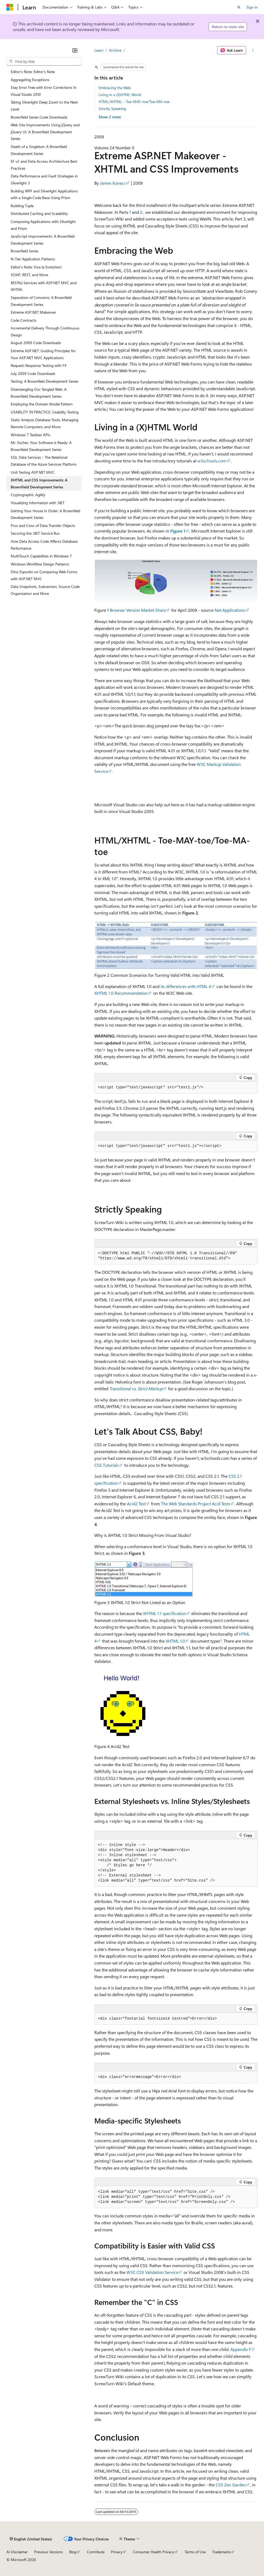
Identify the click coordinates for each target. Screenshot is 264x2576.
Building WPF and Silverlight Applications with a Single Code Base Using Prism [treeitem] (44, 194)
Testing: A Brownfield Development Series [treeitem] (44, 381)
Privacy (117, 2551)
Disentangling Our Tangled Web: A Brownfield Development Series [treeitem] (39, 393)
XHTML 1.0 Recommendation (121, 993)
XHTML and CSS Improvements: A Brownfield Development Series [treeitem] (39, 483)
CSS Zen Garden (231, 2484)
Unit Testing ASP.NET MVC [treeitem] (33, 472)
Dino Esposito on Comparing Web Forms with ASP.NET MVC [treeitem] (44, 575)
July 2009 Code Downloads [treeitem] (33, 373)
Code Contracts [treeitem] (23, 320)
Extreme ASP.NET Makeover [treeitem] (33, 312)
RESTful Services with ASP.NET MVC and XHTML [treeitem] (43, 286)
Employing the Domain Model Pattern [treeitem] (42, 403)
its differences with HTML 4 (186, 986)
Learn (98, 50)
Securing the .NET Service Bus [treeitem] (35, 533)
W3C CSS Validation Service (152, 2272)
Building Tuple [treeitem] (22, 205)
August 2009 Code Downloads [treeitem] (36, 342)
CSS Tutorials (106, 1465)
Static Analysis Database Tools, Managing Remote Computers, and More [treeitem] (44, 423)
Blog (72, 2551)
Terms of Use (195, 2551)
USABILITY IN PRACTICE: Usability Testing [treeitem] (45, 412)
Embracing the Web (115, 87)
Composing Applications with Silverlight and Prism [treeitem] (43, 225)
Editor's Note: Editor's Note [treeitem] (33, 71)
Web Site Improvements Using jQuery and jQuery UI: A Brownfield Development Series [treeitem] (45, 131)
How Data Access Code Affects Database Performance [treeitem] (44, 545)
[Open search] (239, 7)
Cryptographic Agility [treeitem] (28, 494)
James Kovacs (113, 183)
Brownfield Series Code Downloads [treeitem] (39, 117)
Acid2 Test (136, 1503)
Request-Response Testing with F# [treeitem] (39, 365)
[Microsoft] (9, 7)
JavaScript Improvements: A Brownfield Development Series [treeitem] (43, 240)
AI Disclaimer (17, 2551)
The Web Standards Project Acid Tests (195, 1503)
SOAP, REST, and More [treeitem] (29, 274)
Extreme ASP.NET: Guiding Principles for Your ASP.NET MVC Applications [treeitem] (43, 354)
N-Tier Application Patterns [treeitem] (33, 258)
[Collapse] (74, 50)
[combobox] (43, 61)
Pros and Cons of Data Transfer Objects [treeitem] (43, 525)
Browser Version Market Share (138, 610)
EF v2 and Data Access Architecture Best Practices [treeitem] (44, 165)
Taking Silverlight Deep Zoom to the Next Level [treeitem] (44, 106)
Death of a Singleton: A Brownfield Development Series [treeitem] (39, 150)
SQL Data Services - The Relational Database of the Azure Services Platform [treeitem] (43, 461)
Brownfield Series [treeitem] (24, 250)
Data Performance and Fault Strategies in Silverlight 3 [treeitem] (44, 179)
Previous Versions (48, 2551)
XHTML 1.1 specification (164, 1613)
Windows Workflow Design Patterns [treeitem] (40, 564)
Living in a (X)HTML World (120, 94)
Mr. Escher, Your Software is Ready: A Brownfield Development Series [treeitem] (41, 446)
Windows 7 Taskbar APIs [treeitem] (30, 434)
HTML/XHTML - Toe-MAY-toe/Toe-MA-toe (134, 101)
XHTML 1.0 (175, 1641)
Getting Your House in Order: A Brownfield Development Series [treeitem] (45, 514)
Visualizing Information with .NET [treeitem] (37, 502)
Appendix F (240, 2349)
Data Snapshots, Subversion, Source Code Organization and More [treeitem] (45, 590)
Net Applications (230, 610)
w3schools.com (211, 460)
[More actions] (253, 50)
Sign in (252, 7)
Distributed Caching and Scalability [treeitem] (39, 213)
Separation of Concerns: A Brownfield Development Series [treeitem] (41, 301)
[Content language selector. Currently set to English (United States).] (30, 2539)
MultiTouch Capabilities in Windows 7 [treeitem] (41, 555)
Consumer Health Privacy (153, 2551)
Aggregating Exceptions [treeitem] (30, 79)
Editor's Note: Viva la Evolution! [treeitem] (36, 266)
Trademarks (221, 2551)
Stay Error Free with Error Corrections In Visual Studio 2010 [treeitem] (43, 91)
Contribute (95, 2551)
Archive (115, 50)
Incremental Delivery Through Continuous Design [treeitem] (45, 331)
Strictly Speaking (112, 108)
